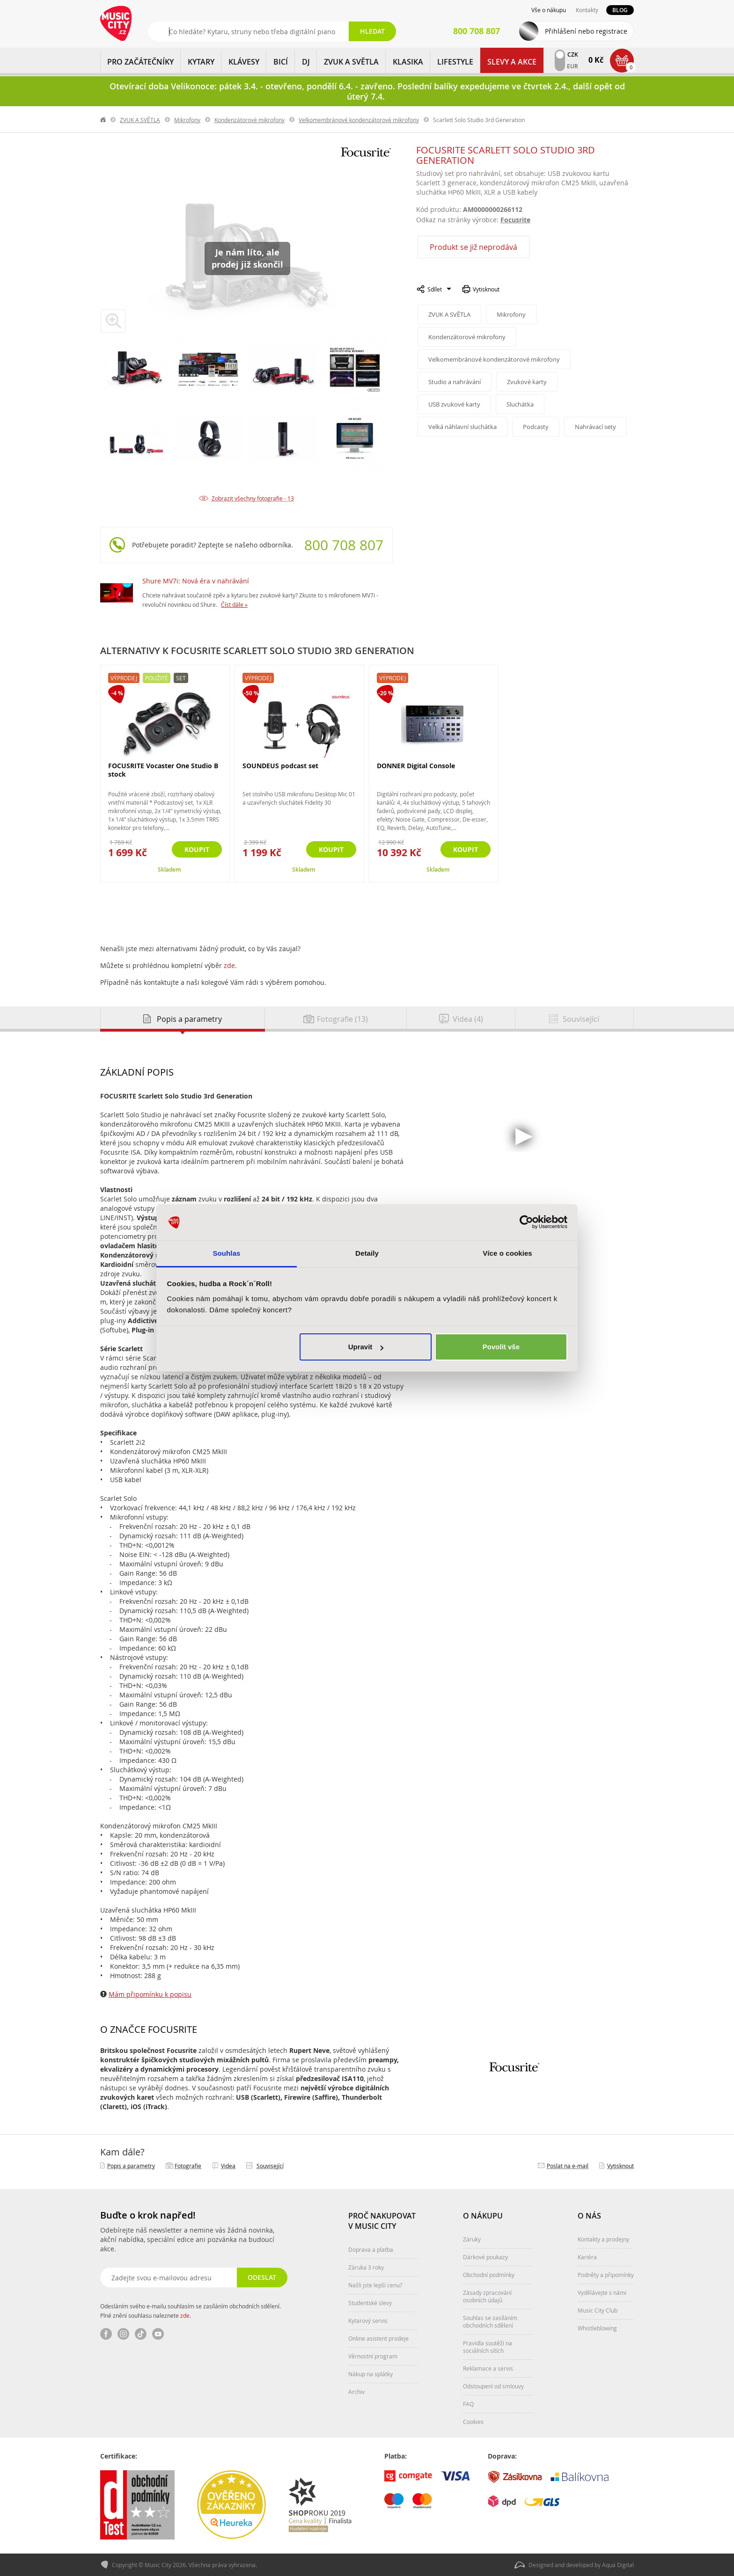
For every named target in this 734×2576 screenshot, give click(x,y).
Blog (620, 10)
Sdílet (434, 289)
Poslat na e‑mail (567, 2165)
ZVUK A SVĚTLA (351, 62)
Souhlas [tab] (226, 1253)
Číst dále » (234, 604)
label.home (103, 120)
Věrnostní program (372, 2356)
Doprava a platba (370, 2249)
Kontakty (587, 10)
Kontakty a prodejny (603, 2239)
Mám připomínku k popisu (150, 1994)
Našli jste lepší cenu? (375, 2285)
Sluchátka (520, 404)
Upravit (366, 1347)
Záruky (472, 2239)
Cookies (473, 2421)
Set (181, 678)
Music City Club (597, 2310)
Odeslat (262, 2277)
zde (229, 965)
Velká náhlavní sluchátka (462, 426)
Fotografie (188, 2165)
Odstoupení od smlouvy (493, 2386)
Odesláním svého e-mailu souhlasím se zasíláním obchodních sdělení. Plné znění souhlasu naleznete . (190, 2310)
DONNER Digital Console (416, 765)
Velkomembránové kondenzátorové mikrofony (359, 120)
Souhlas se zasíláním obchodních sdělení (490, 2321)
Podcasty (536, 426)
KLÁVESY (243, 62)
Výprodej (123, 678)
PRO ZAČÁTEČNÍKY (140, 62)
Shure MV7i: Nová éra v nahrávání (195, 580)
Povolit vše (501, 1347)
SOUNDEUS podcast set (280, 765)
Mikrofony (187, 120)
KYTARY (201, 62)
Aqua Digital (618, 2565)
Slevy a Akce (511, 62)
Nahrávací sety (595, 426)
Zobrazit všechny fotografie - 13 (253, 498)
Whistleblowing (597, 2328)
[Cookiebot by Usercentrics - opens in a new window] (526, 1222)
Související (270, 2165)
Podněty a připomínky (606, 2274)
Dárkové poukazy (485, 2257)
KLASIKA (408, 62)
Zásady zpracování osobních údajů (487, 2296)
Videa (228, 2165)
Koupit (196, 849)
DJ (306, 62)
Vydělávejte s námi (602, 2292)
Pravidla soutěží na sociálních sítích (487, 2346)
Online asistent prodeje (378, 2338)
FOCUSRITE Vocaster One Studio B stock (163, 770)
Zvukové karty (527, 382)
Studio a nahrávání (454, 382)
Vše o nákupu (548, 10)
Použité (156, 678)
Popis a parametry (131, 2165)
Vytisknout (486, 289)
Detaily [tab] (367, 1253)
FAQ (468, 2404)
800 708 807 (343, 545)
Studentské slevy (370, 2303)
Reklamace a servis (488, 2368)
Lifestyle (455, 62)
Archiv (356, 2391)
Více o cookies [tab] (507, 1253)
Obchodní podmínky (488, 2274)
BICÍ (280, 62)
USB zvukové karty (454, 404)
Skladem (169, 869)
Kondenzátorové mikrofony (249, 120)
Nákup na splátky (370, 2374)
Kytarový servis (368, 2320)
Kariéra (587, 2257)
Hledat (372, 31)
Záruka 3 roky (366, 2267)
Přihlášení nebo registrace (586, 31)
